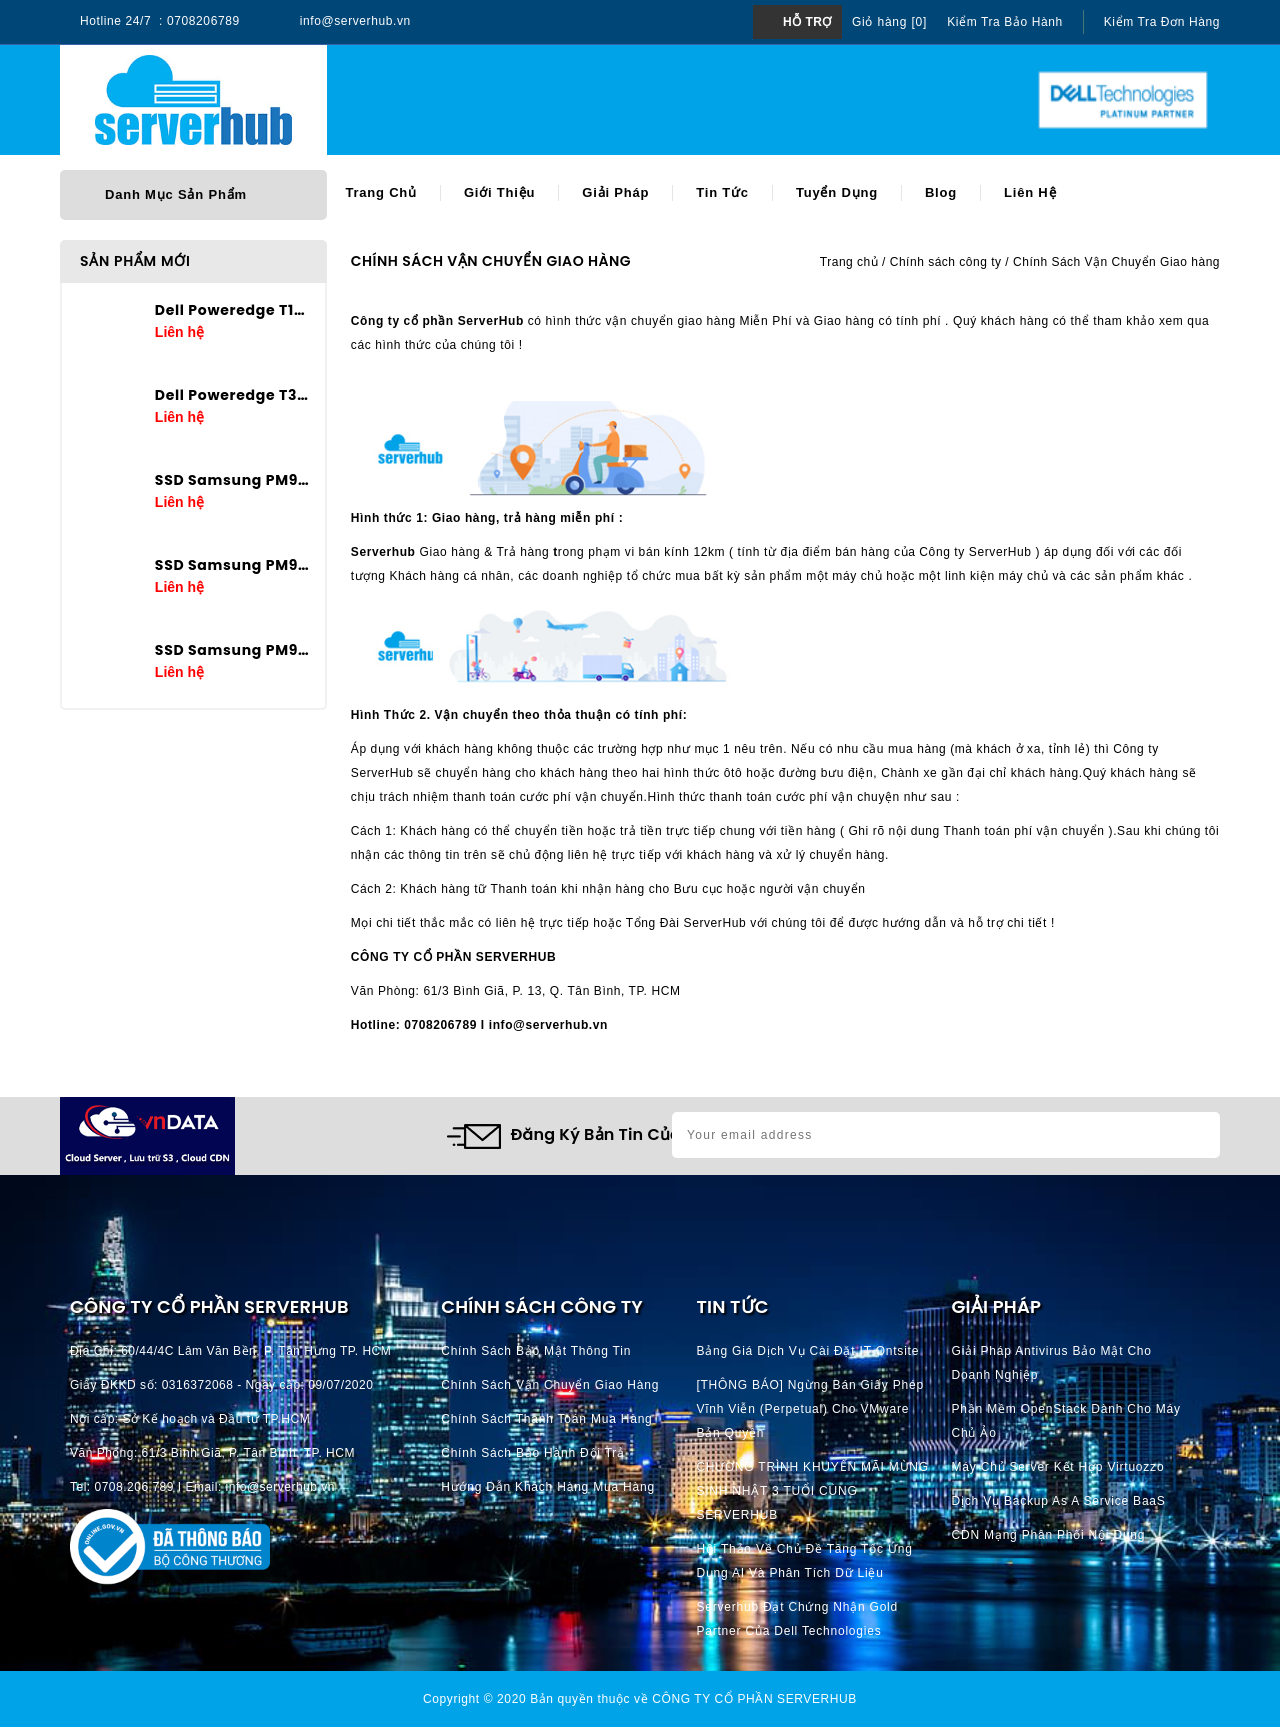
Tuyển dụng (837, 192)
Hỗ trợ (807, 22)
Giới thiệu (499, 192)
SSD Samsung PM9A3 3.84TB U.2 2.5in (232, 565)
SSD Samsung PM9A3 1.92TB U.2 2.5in (232, 650)
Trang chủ (381, 192)
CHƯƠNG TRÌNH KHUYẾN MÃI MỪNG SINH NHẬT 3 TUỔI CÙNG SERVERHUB (812, 1491)
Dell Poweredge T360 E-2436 (232, 395)
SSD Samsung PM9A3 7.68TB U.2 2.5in (232, 480)
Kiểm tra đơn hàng (1162, 22)
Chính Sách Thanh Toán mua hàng (546, 1419)
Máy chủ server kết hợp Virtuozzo (1058, 1467)
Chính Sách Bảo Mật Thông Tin (536, 1351)
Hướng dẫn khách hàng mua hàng (548, 1487)
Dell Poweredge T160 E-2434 (232, 310)
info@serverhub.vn (355, 21)
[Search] (644, 100)
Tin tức (722, 192)
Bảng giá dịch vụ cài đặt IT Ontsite (807, 1351)
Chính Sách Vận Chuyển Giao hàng (550, 1385)
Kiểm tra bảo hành (1005, 22)
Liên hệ (1030, 192)
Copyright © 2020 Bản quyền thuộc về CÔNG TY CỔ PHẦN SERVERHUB (640, 1699)
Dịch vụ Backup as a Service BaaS (1059, 1501)
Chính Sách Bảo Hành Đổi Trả (533, 1453)
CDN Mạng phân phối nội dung (1049, 1535)
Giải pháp (615, 192)
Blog (941, 192)
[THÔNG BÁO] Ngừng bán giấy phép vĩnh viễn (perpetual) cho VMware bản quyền (810, 1409)
